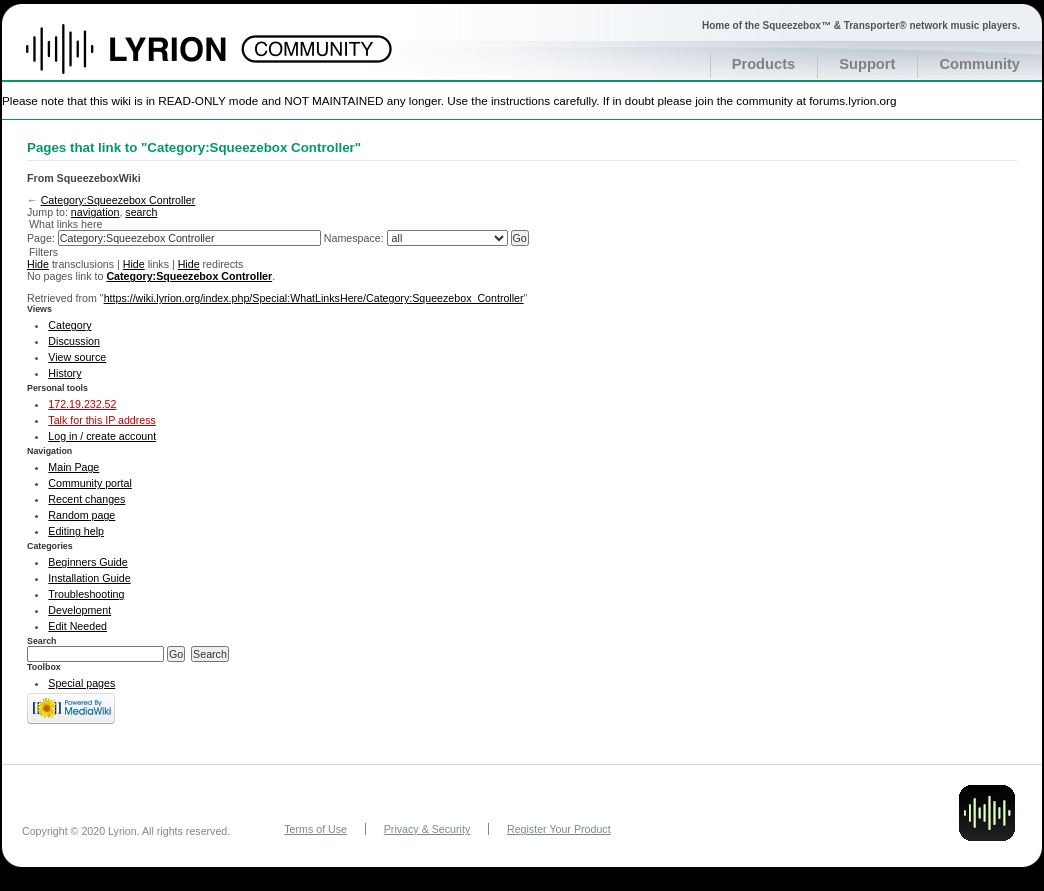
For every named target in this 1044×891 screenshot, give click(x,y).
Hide (38, 264)
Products (764, 64)
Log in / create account (102, 436)
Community (979, 64)
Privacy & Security (427, 829)
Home (147, 59)
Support (867, 64)
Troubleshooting (86, 594)
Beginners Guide (87, 562)
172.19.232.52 (82, 404)
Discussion (74, 341)
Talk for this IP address (102, 420)
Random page (81, 515)
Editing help (76, 531)
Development (79, 610)
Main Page (73, 467)
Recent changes (86, 499)
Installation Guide (89, 578)
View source (77, 357)
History (64, 373)
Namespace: (354, 238)
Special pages (81, 683)
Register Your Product (559, 829)
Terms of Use (315, 829)
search (141, 212)
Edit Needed (77, 626)
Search (42, 641)
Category (69, 325)
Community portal (90, 483)
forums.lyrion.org (852, 100)
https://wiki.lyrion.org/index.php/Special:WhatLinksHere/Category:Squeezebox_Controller (314, 298)
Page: (41, 238)
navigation (95, 212)
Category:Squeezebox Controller (118, 200)
